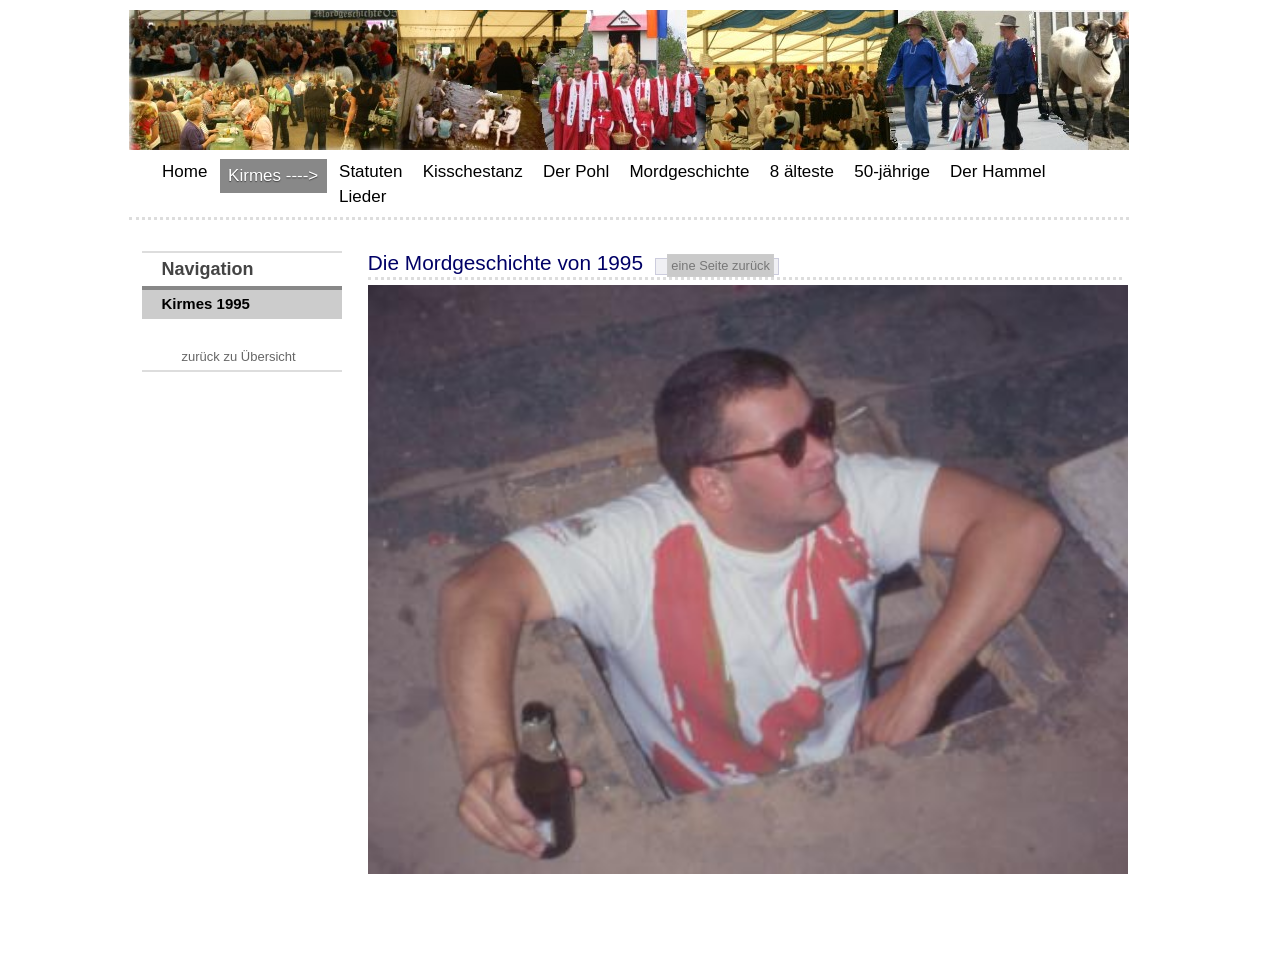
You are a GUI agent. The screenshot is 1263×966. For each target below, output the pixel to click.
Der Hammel (997, 171)
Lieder (362, 196)
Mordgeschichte (689, 171)
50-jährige (892, 171)
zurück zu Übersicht (239, 356)
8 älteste (802, 171)
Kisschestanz (473, 171)
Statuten (370, 171)
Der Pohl (576, 171)
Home (184, 171)
